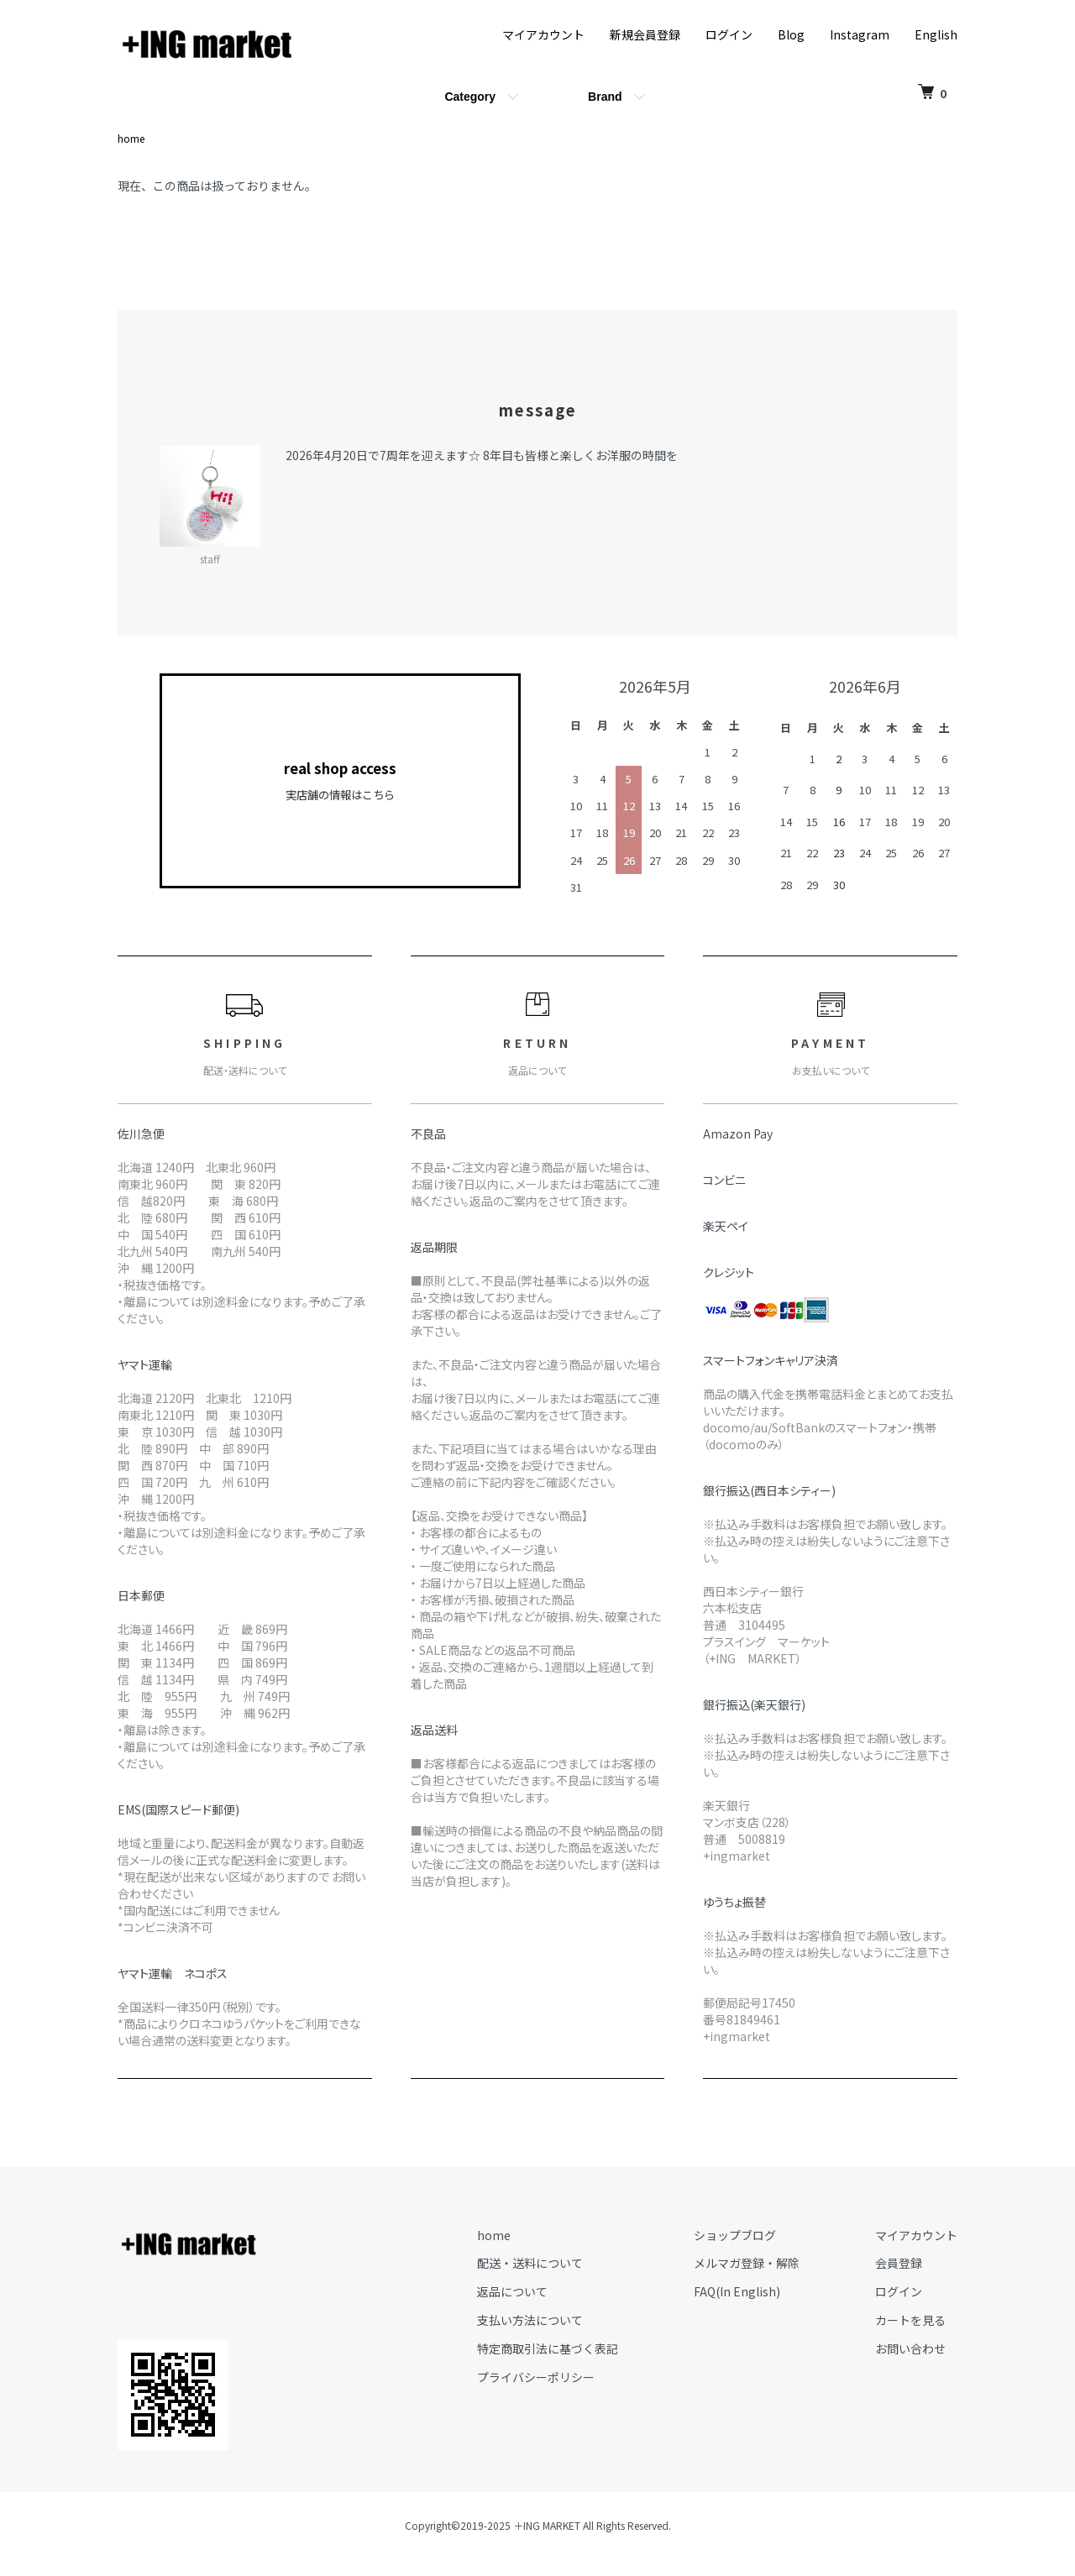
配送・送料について (530, 2262)
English (936, 34)
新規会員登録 (645, 34)
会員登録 (898, 2262)
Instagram (859, 34)
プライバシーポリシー (536, 2377)
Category (470, 96)
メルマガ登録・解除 (747, 2262)
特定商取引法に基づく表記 (547, 2348)
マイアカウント (543, 34)
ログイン (728, 34)
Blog (791, 34)
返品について (512, 2291)
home (131, 138)
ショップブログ (735, 2235)
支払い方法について (530, 2320)
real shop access (340, 781)
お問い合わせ (910, 2348)
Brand (604, 96)
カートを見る (910, 2320)
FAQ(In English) (737, 2291)
